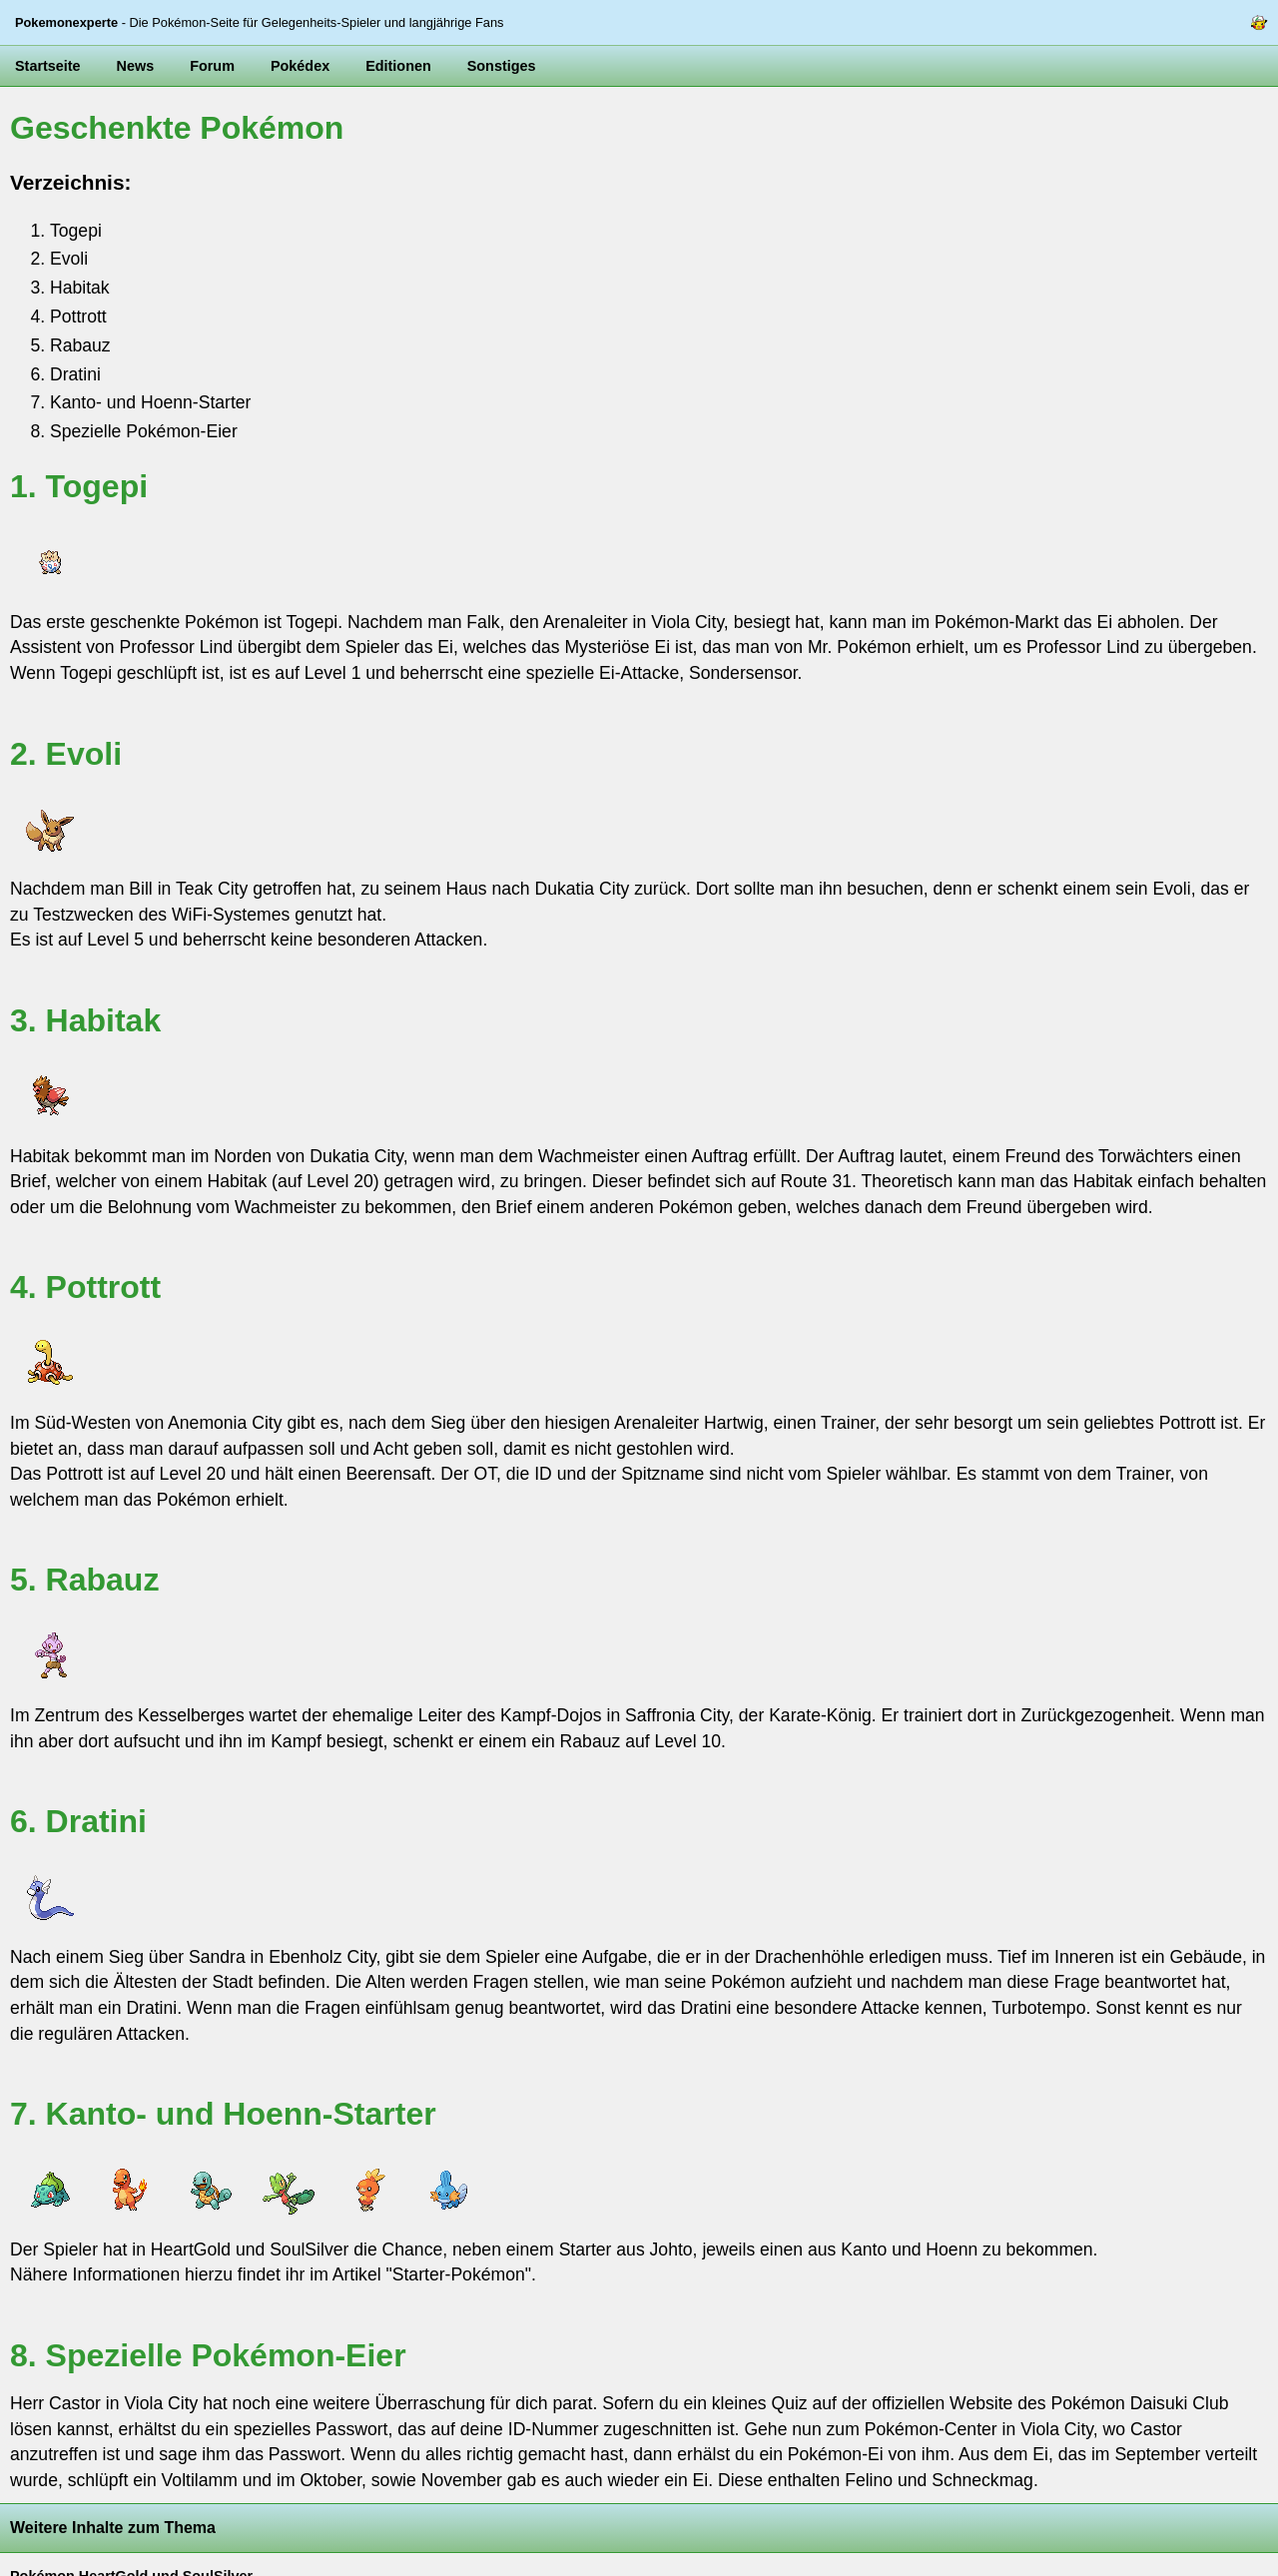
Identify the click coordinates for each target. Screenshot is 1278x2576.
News (136, 66)
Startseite (48, 66)
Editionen (398, 66)
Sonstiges (501, 66)
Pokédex (300, 66)
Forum (212, 66)
